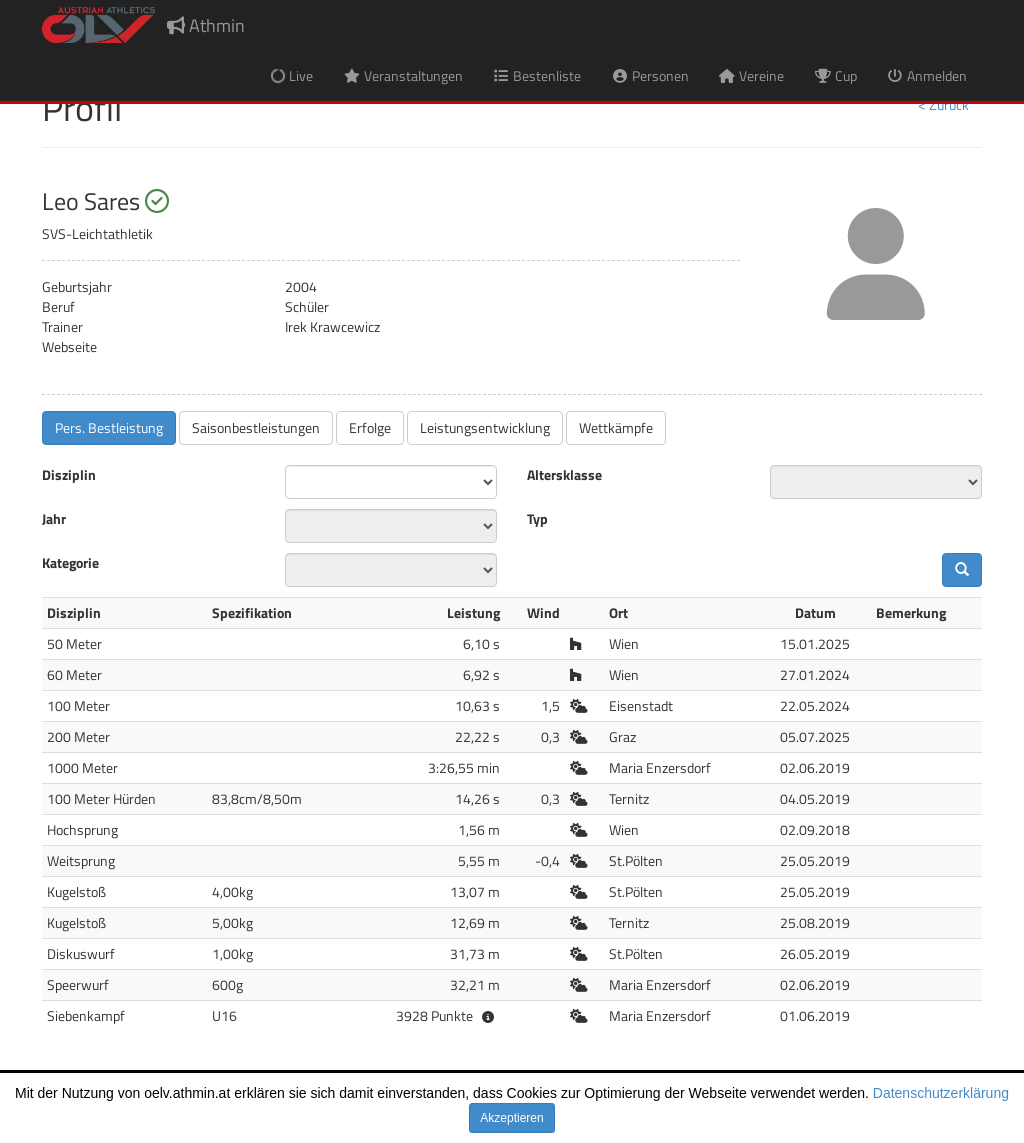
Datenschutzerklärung (941, 1093)
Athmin (206, 25)
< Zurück (943, 104)
